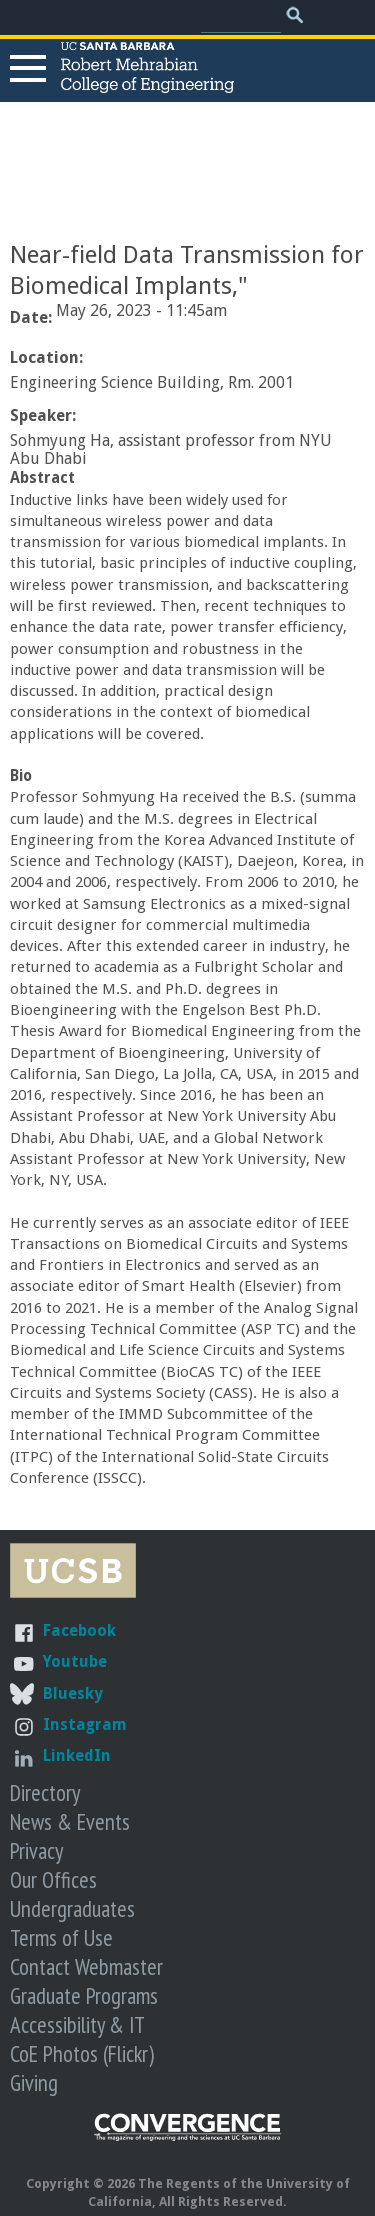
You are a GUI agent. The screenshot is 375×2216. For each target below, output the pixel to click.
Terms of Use (61, 1937)
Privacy (36, 1850)
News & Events (70, 1821)
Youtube (75, 1661)
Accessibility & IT (77, 2024)
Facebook (79, 1630)
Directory (45, 1792)
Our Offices (53, 1879)
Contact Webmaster (86, 1966)
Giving (34, 2082)
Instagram (85, 1724)
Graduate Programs (84, 1995)
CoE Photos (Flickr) (82, 2053)
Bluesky (73, 1693)
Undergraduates (72, 1908)
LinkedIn (77, 1755)
